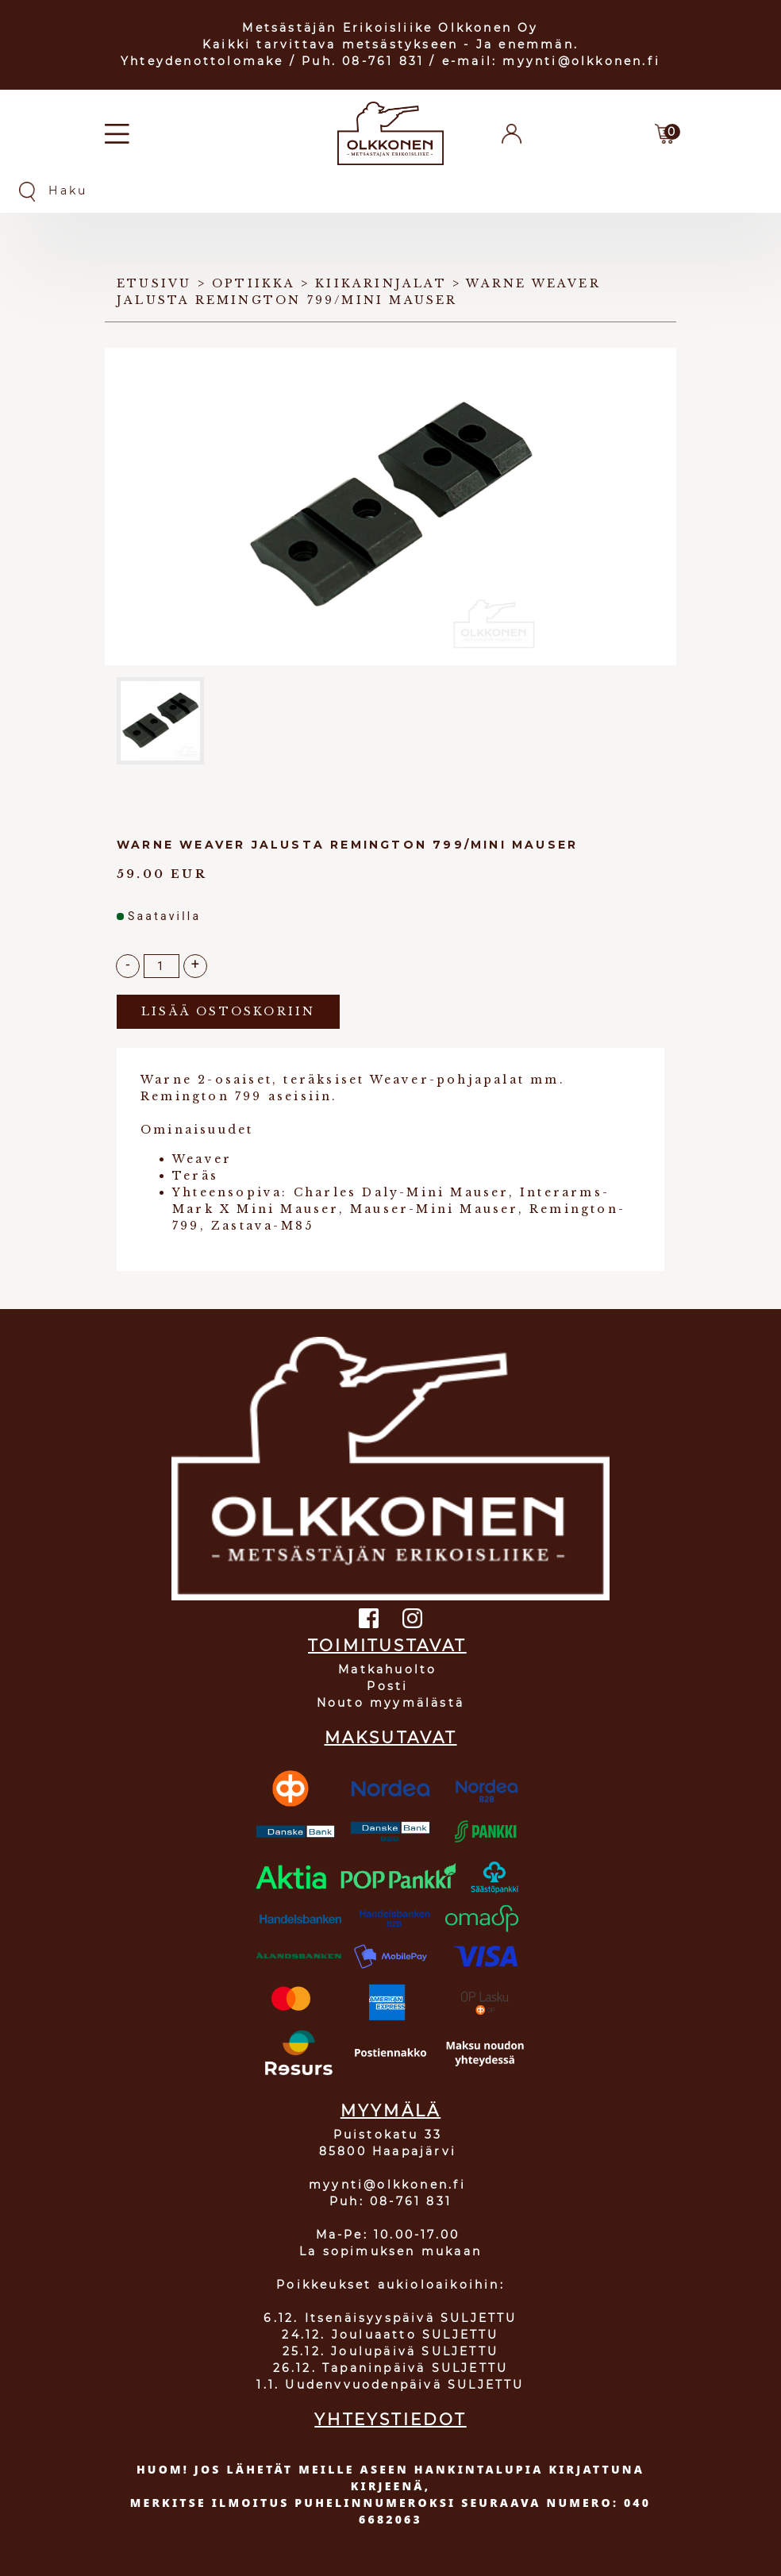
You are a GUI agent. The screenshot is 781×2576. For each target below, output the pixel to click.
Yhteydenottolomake (202, 61)
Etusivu (154, 283)
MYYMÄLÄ (390, 2110)
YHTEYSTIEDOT (390, 2419)
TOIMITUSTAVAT (387, 1645)
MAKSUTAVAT (391, 1737)
